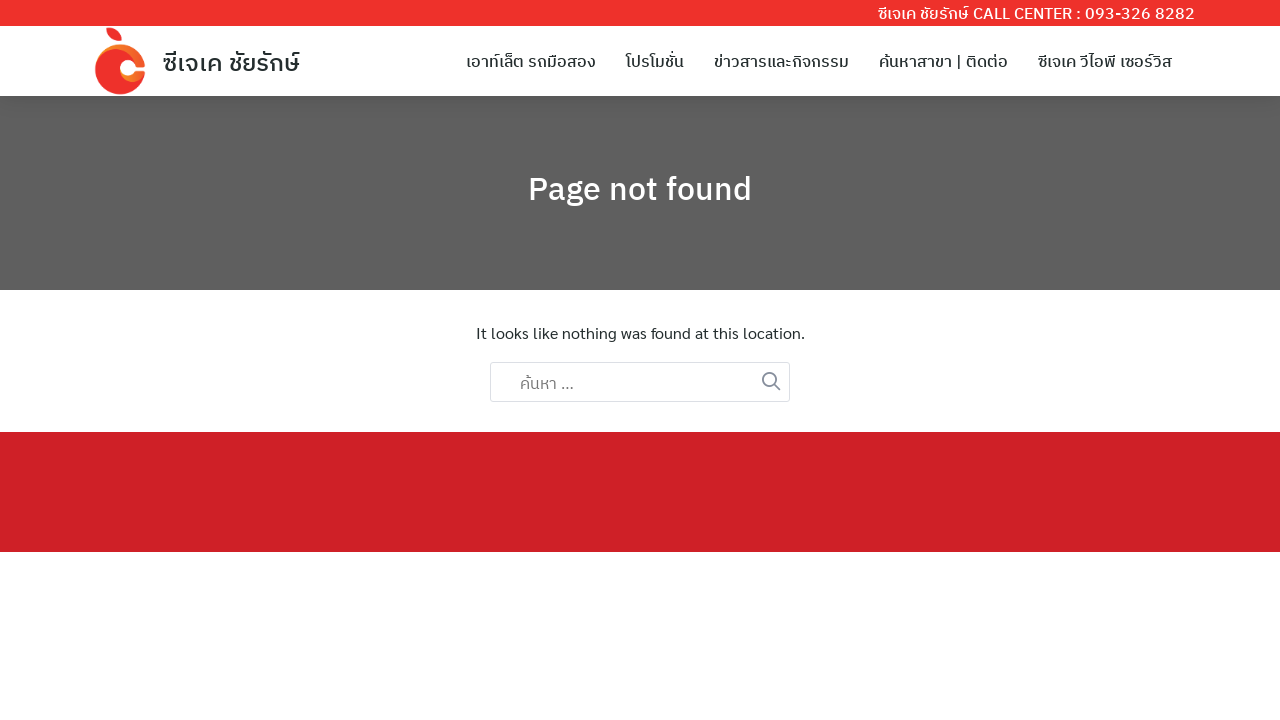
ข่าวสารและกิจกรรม (781, 61)
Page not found (640, 188)
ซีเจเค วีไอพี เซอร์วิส (1105, 61)
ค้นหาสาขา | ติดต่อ (943, 61)
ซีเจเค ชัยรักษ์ (231, 62)
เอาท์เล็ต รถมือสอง (531, 61)
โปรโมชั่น (655, 61)
